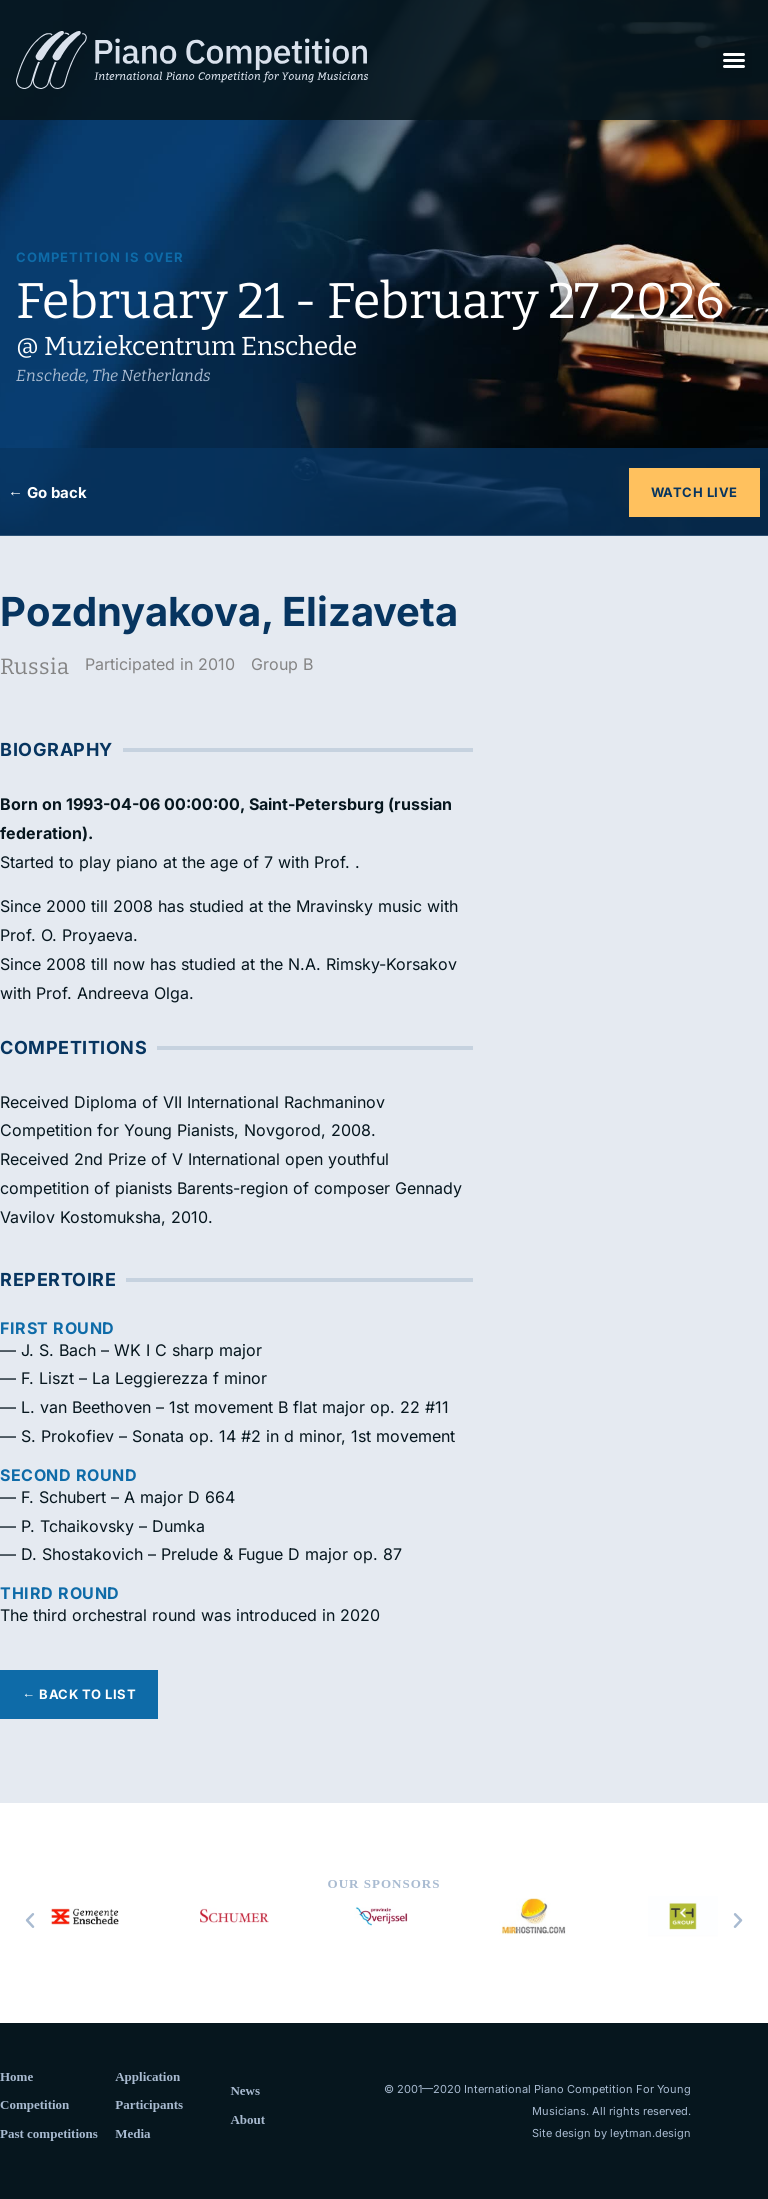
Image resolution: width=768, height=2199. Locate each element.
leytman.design (650, 2133)
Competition (34, 2104)
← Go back (47, 492)
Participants (149, 2104)
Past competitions (49, 2133)
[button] (734, 60)
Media (132, 2133)
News (245, 2090)
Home (16, 2076)
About (247, 2119)
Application (147, 2076)
